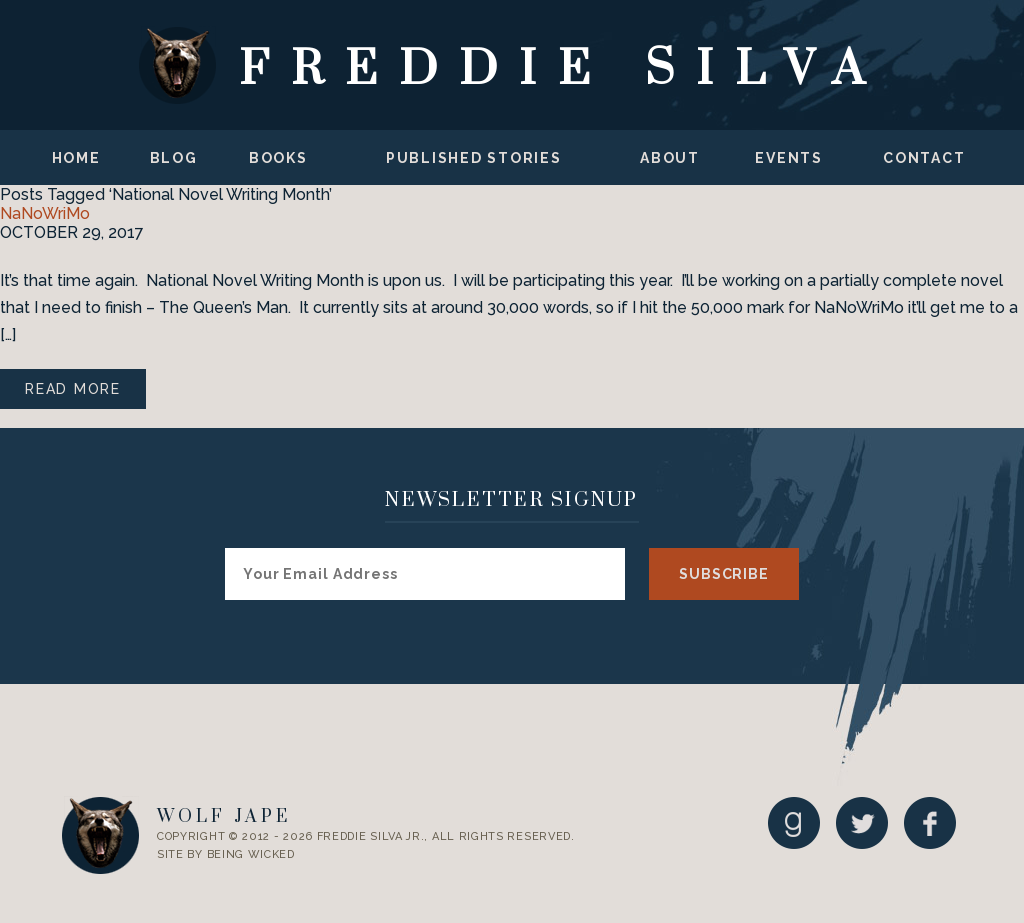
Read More (73, 389)
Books (278, 158)
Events (789, 158)
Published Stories (474, 158)
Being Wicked (251, 854)
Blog (174, 158)
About (670, 158)
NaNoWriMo (45, 213)
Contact (924, 158)
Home (76, 158)
